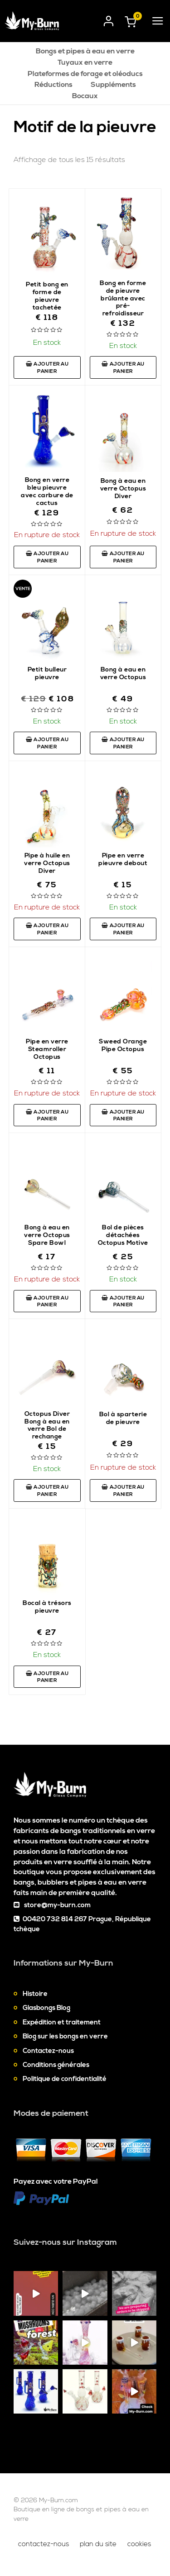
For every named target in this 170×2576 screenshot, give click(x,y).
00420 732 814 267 (55, 1919)
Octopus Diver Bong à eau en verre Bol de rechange (47, 1425)
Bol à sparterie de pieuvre (123, 1418)
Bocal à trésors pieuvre (47, 1607)
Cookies (139, 2544)
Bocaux (85, 95)
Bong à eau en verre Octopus (123, 673)
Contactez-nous (48, 2051)
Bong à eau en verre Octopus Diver (123, 488)
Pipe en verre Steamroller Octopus (47, 1049)
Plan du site (98, 2544)
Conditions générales (56, 2065)
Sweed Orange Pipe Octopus (123, 1045)
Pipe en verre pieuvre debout (122, 859)
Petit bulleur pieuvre (47, 673)
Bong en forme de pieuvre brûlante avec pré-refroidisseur (123, 298)
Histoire (35, 1994)
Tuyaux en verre (85, 62)
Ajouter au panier (47, 367)
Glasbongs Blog (46, 2008)
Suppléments (113, 84)
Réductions (53, 84)
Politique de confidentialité (65, 2079)
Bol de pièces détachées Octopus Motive (123, 1235)
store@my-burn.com (57, 1905)
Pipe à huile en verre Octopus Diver (47, 863)
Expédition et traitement (62, 2022)
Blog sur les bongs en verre (65, 2036)
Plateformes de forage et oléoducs (85, 73)
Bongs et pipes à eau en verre (85, 51)
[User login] (109, 19)
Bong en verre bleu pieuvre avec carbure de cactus (47, 491)
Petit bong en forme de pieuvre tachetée (47, 296)
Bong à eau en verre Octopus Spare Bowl (47, 1235)
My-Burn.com (58, 2500)
